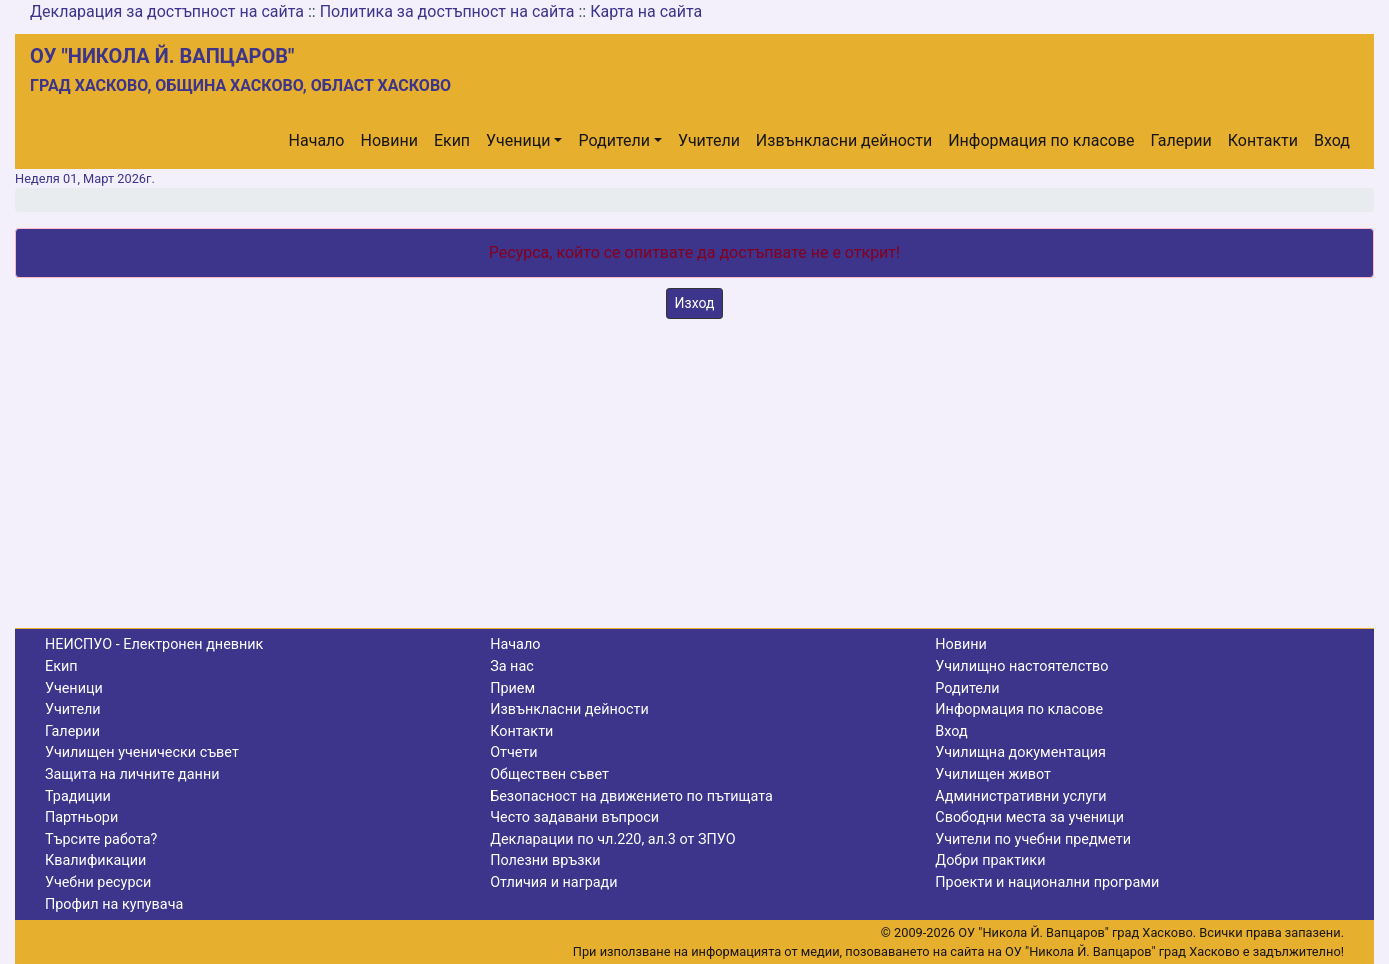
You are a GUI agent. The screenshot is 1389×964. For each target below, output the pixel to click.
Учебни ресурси (98, 882)
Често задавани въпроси (574, 817)
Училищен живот (993, 774)
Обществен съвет (549, 774)
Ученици (518, 140)
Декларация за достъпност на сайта (167, 11)
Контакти (1263, 140)
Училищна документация (1020, 752)
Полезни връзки (545, 860)
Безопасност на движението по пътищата (631, 796)
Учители (709, 140)
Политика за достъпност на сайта (447, 11)
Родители (613, 140)
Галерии (1181, 140)
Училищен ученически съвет (142, 752)
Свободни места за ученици (1029, 817)
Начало (317, 140)
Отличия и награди (553, 882)
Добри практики (990, 860)
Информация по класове (1041, 140)
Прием (512, 688)
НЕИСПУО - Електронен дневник (154, 644)
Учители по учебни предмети (1033, 839)
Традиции (78, 796)
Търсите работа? (101, 839)
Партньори (81, 817)
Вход (1332, 140)
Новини (389, 140)
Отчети (513, 752)
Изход (695, 303)
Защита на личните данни (132, 774)
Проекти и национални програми (1047, 882)
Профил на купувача (114, 904)
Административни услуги (1020, 796)
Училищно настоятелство (1021, 666)
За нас (512, 666)
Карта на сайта (646, 11)
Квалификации (95, 860)
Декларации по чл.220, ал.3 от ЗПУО (612, 839)
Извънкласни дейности (844, 140)
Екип (452, 140)
